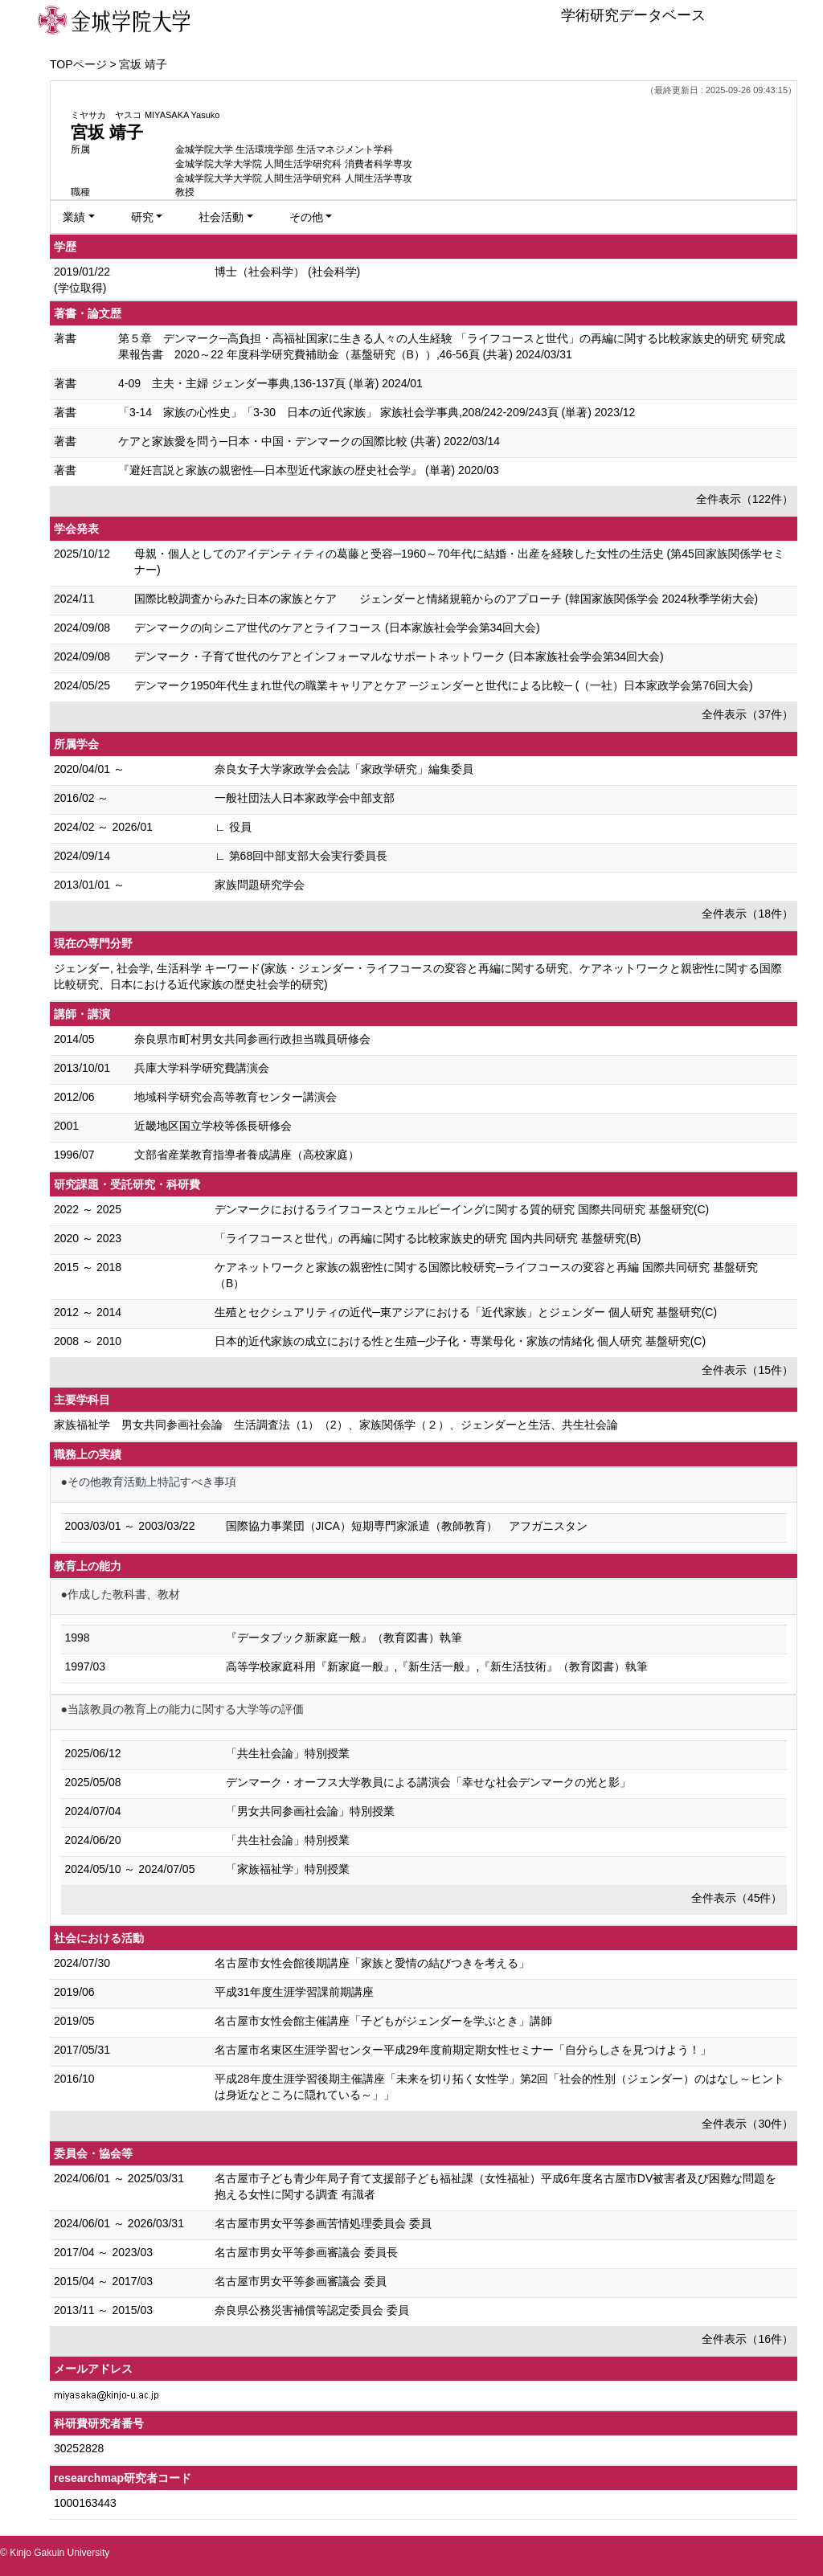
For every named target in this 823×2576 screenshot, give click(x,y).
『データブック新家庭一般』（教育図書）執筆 (344, 1637)
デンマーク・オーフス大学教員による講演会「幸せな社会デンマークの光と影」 (428, 1782)
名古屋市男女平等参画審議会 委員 (301, 2281)
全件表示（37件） (747, 714)
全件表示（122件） (744, 499)
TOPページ (78, 64)
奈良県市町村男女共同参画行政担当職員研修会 (252, 1038)
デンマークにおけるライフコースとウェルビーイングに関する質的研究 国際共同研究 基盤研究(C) (462, 1209)
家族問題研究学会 (260, 884)
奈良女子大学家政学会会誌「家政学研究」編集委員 (344, 769)
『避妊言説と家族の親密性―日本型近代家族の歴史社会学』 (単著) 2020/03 (308, 470)
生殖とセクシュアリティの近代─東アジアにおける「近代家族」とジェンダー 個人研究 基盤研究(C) (466, 1312)
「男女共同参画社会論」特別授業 (310, 1811)
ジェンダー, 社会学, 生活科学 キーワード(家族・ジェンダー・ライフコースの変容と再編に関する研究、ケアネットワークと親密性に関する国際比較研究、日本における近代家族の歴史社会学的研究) (418, 976)
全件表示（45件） (737, 1897)
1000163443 (85, 2502)
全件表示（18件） (747, 913)
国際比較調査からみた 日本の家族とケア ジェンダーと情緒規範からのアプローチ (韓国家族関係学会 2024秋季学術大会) (446, 598)
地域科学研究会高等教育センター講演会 (235, 1096)
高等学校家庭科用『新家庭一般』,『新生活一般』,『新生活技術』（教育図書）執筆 (437, 1666)
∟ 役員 (233, 826)
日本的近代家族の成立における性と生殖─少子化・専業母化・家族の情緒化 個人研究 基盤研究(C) (460, 1341)
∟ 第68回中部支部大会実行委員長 (301, 855)
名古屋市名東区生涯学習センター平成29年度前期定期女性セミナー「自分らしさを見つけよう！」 (463, 2049)
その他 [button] (306, 217)
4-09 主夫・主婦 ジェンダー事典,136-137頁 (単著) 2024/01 (270, 383)
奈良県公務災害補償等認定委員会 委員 (312, 2310)
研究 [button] (142, 217)
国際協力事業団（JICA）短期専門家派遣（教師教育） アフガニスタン (407, 1525)
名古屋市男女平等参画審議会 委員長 (306, 2252)
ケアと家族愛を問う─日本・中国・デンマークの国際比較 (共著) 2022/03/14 (309, 441)
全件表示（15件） (747, 1370)
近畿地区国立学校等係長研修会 (213, 1125)
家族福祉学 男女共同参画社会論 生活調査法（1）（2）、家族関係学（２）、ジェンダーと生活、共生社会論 (336, 1424)
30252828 (79, 2448)
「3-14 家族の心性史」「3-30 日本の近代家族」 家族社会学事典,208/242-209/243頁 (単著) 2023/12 (376, 412)
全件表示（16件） (747, 2339)
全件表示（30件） (747, 2123)
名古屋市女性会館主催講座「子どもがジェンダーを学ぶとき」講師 (383, 2020)
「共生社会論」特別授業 (288, 1753)
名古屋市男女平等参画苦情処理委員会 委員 (323, 2223)
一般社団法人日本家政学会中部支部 (305, 797)
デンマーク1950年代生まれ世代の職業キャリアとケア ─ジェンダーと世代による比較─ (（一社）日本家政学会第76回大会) (443, 685)
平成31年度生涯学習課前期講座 (294, 1991)
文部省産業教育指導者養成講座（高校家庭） (246, 1154)
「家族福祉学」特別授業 (288, 1868)
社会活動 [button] (221, 217)
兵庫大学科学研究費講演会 (201, 1067)
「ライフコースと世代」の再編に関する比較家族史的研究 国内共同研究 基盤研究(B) (428, 1238)
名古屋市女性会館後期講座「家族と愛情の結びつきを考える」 (372, 1963)
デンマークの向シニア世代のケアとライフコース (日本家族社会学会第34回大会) (337, 627)
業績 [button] (74, 217)
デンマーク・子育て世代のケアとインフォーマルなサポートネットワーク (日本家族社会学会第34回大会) (399, 656)
